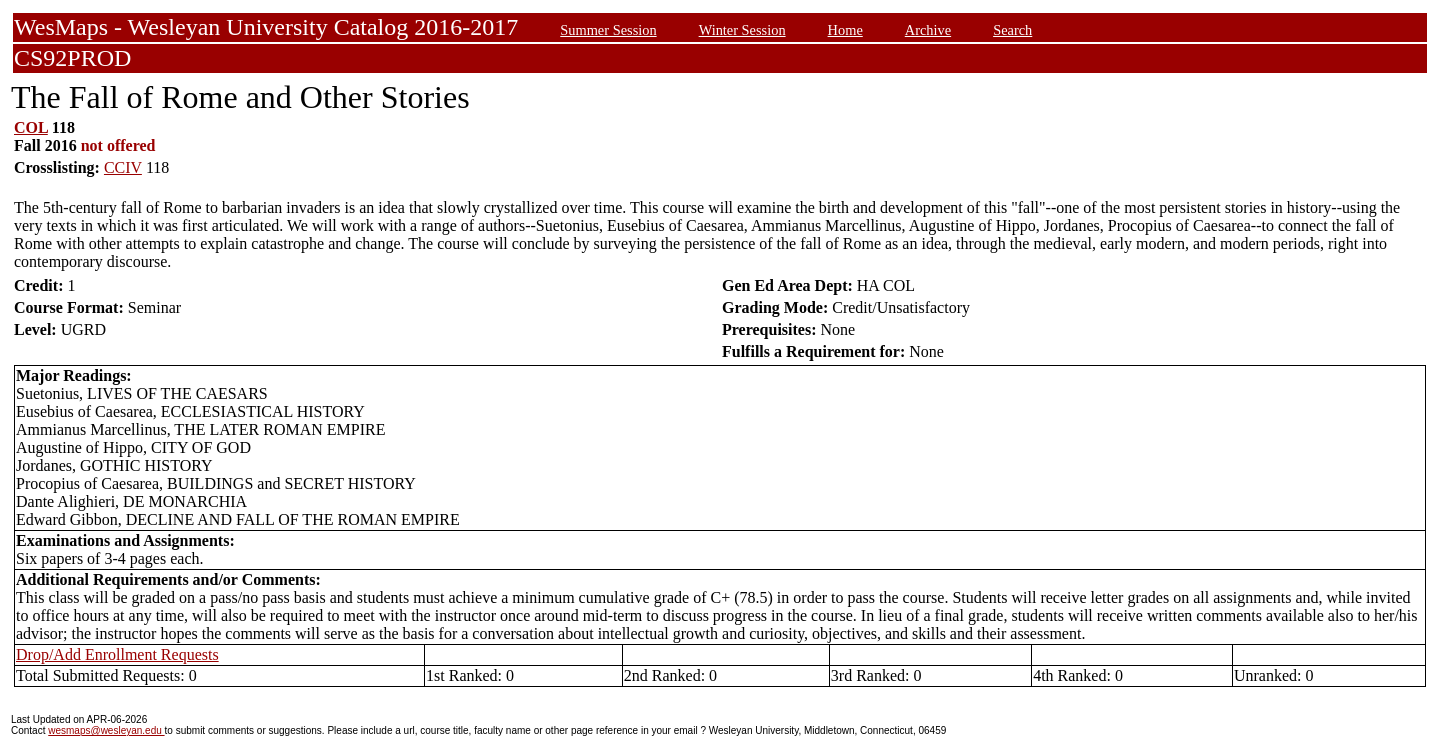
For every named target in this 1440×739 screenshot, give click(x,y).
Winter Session (742, 30)
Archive (928, 30)
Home (845, 30)
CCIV (123, 167)
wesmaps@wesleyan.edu (106, 730)
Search (1012, 30)
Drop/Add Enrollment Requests (117, 654)
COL (31, 127)
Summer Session (608, 30)
